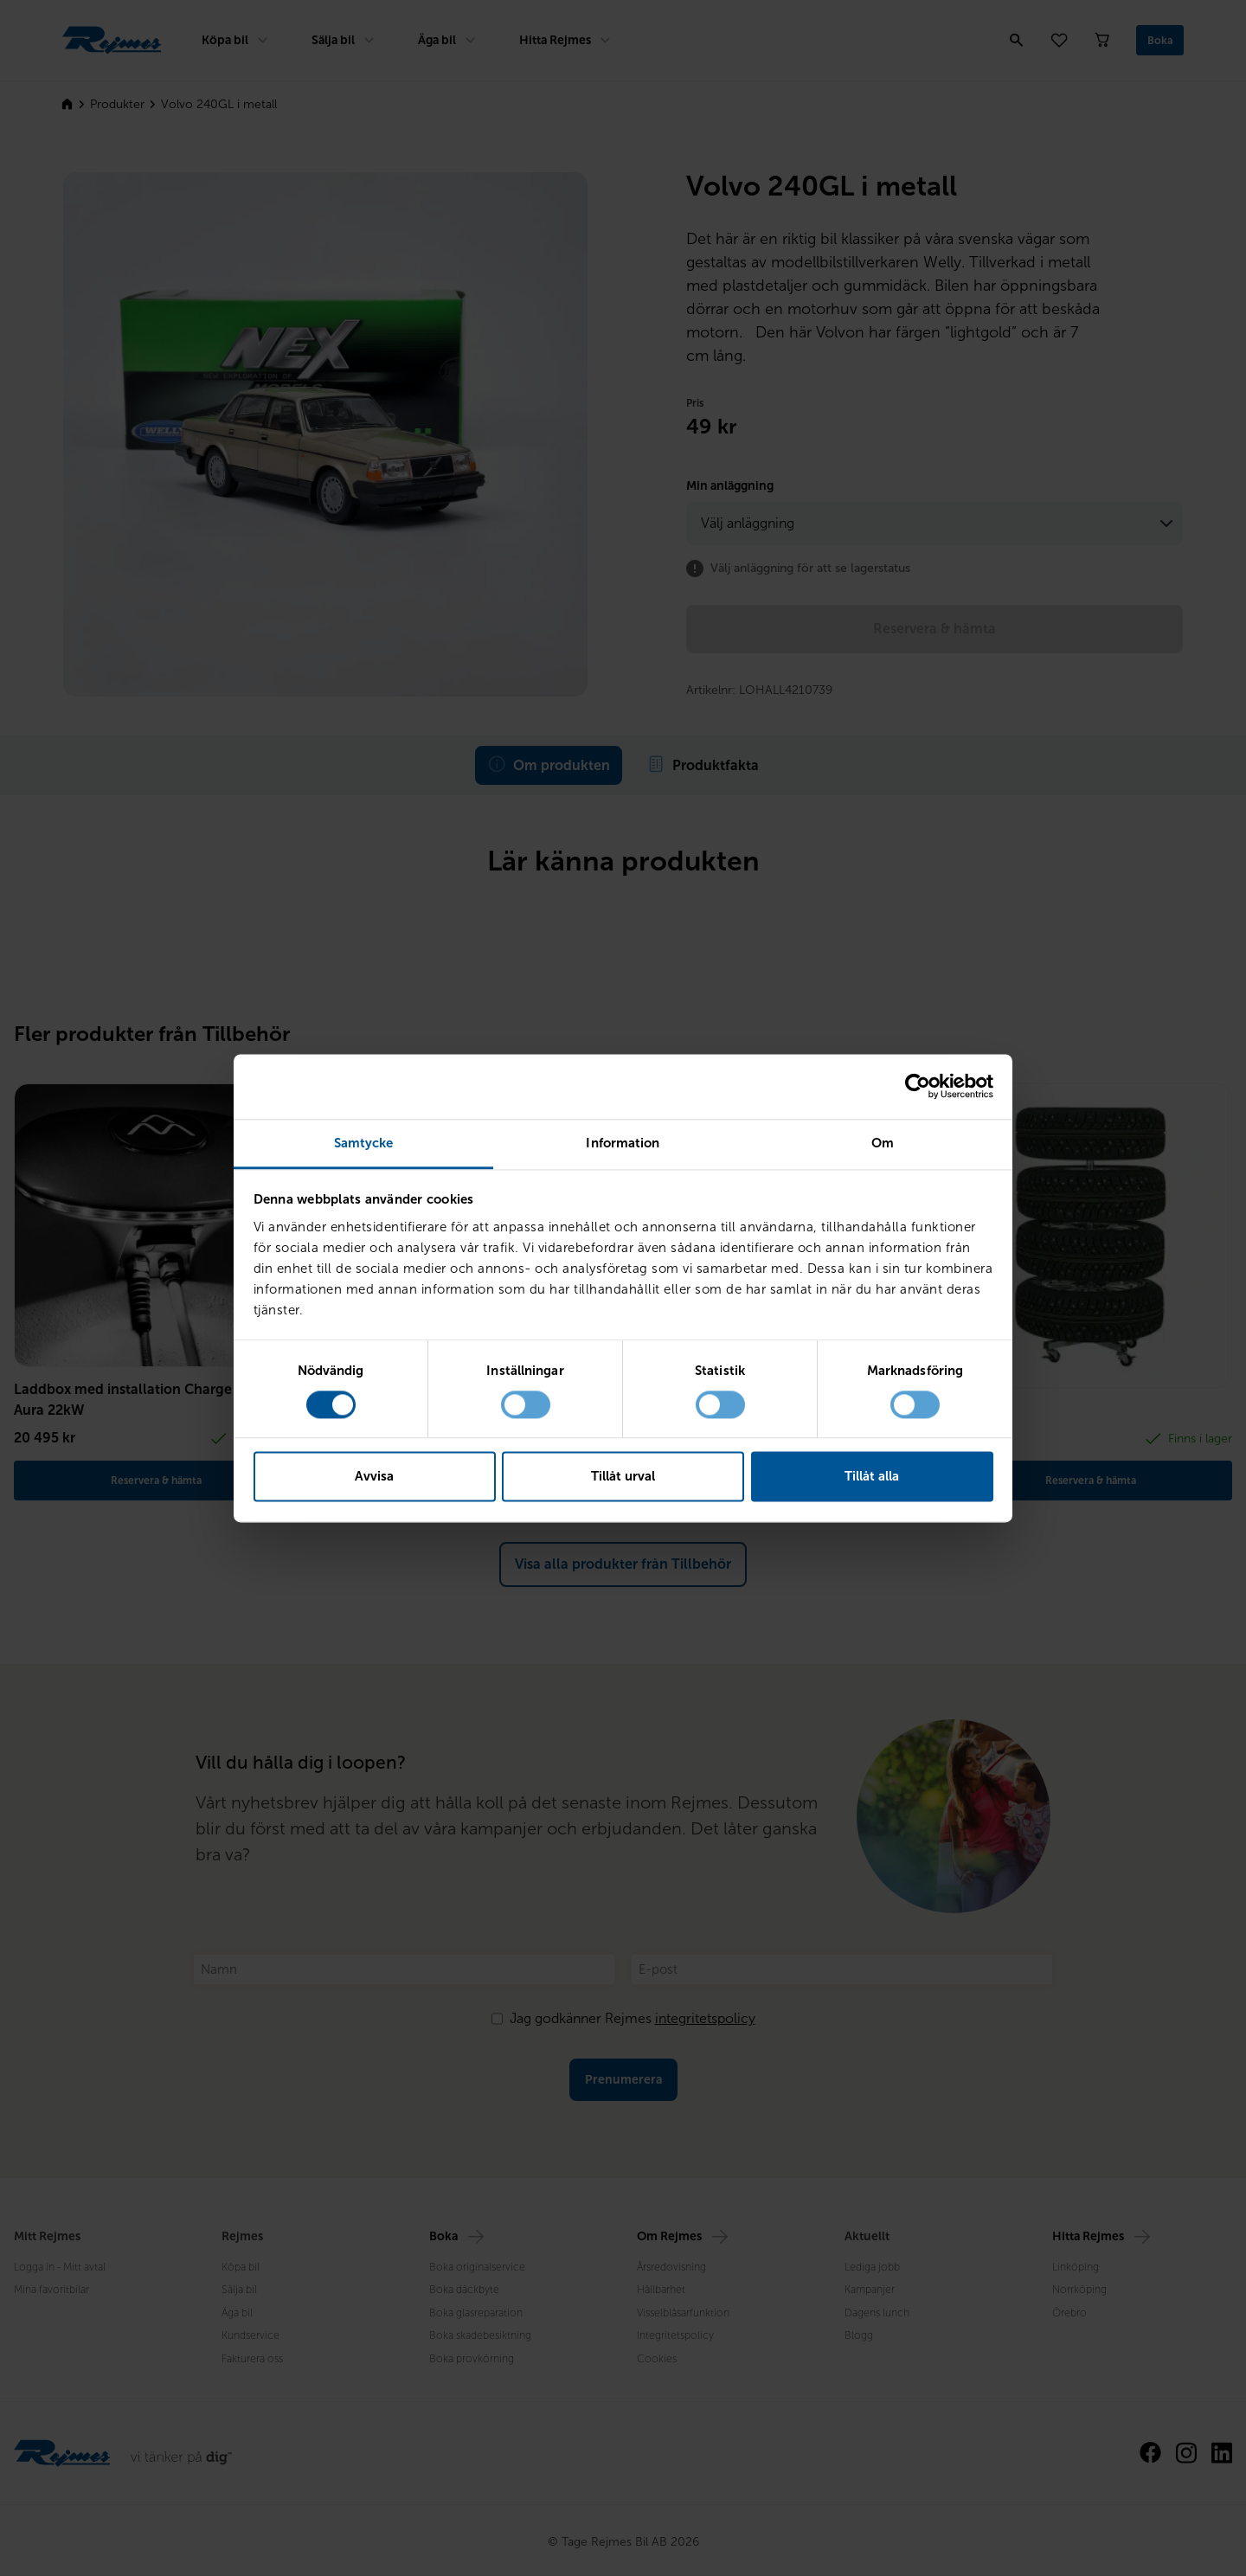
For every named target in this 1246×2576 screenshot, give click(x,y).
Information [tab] (622, 1143)
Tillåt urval (623, 1477)
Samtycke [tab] (364, 1143)
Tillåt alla (872, 1477)
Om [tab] (882, 1143)
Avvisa (374, 1477)
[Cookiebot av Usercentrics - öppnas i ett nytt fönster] (917, 1086)
